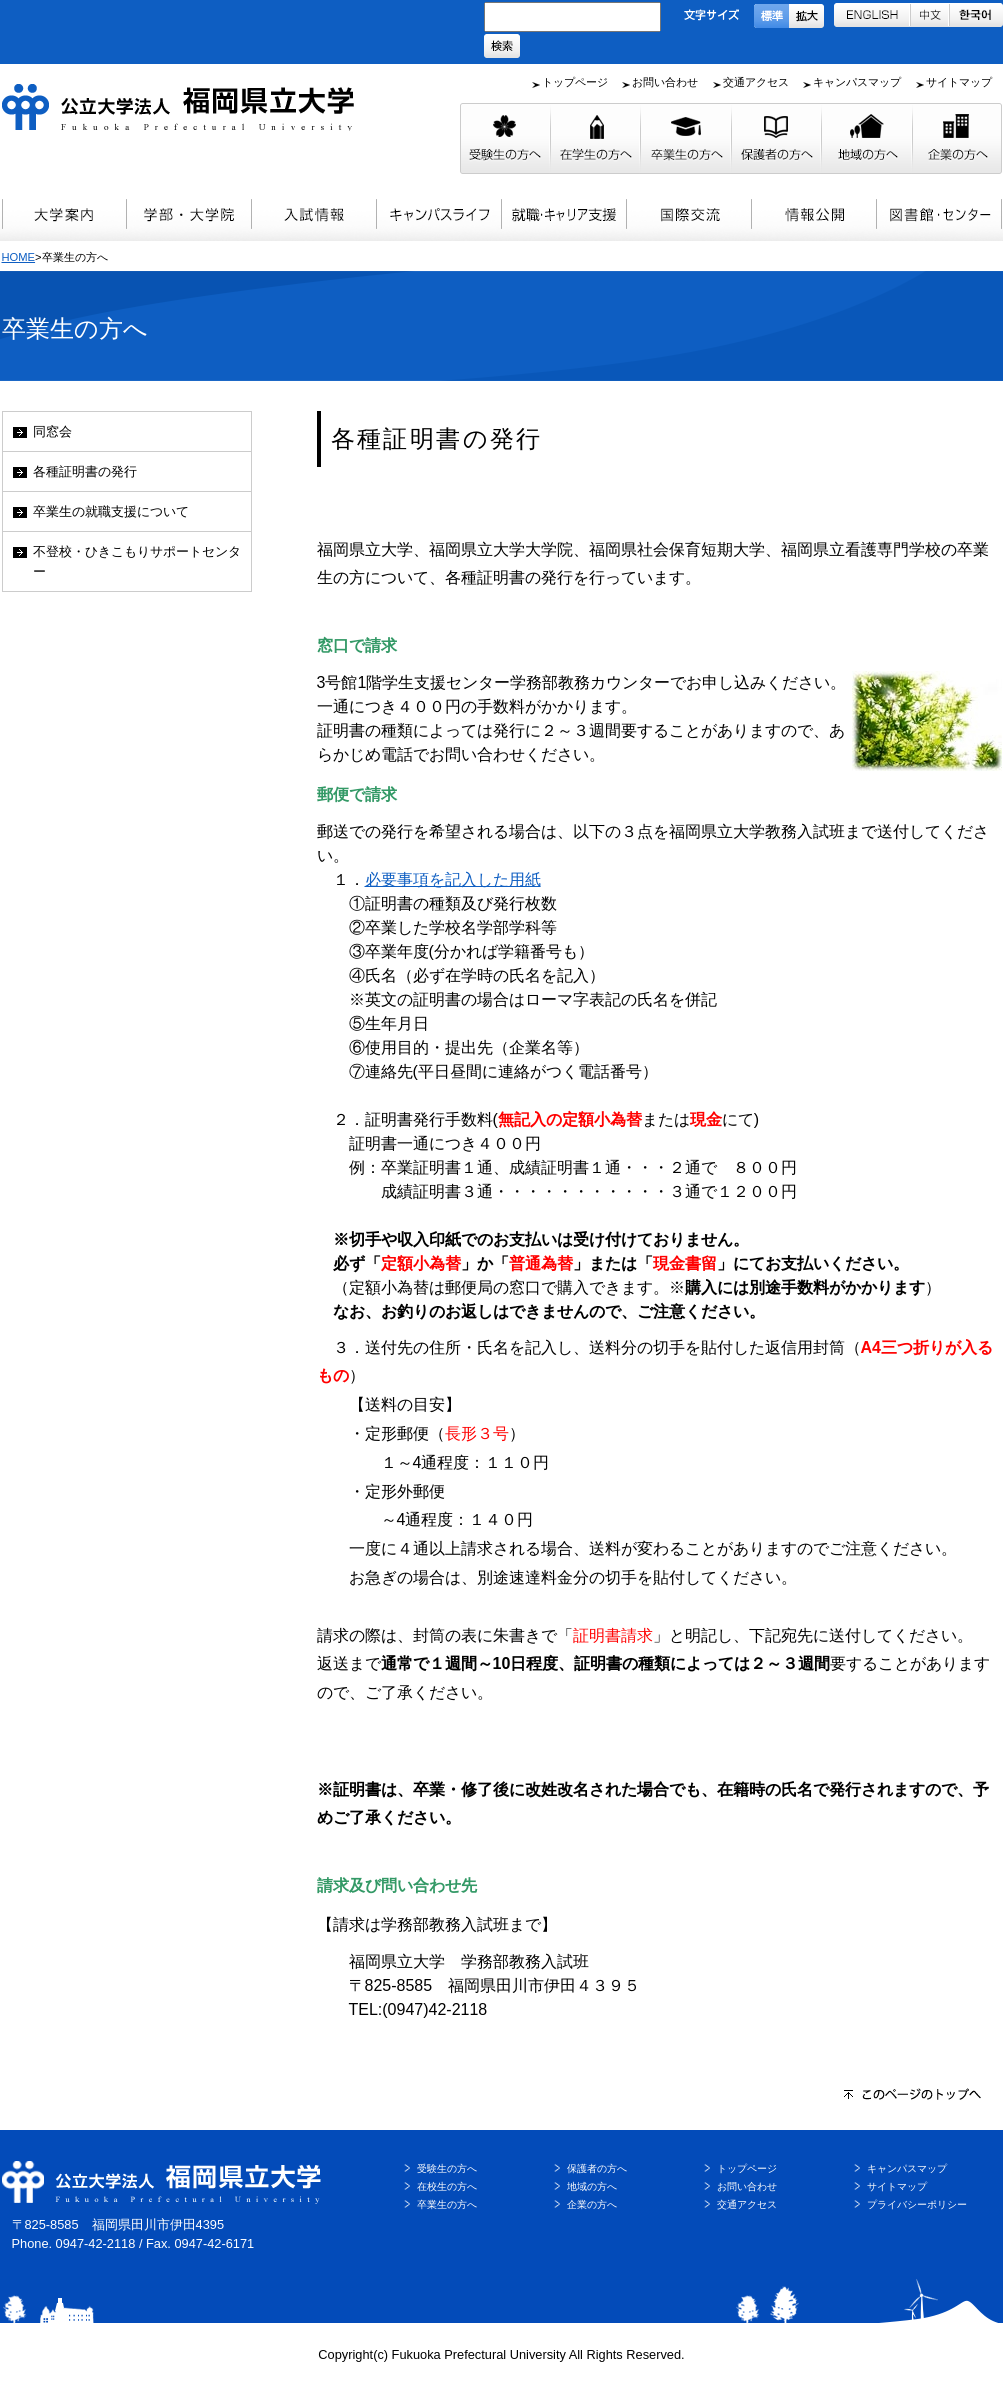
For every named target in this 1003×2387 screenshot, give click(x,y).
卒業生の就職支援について (111, 511)
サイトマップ (959, 82)
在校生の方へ (447, 2186)
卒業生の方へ (447, 2204)
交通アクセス (756, 82)
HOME (19, 257)
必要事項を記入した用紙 (453, 879)
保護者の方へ (597, 2168)
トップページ (575, 82)
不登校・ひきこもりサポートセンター (137, 561)
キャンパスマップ (857, 82)
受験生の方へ (447, 2168)
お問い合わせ (665, 82)
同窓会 (52, 431)
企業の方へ (592, 2204)
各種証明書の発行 (85, 471)
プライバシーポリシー (917, 2204)
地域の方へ (592, 2186)
